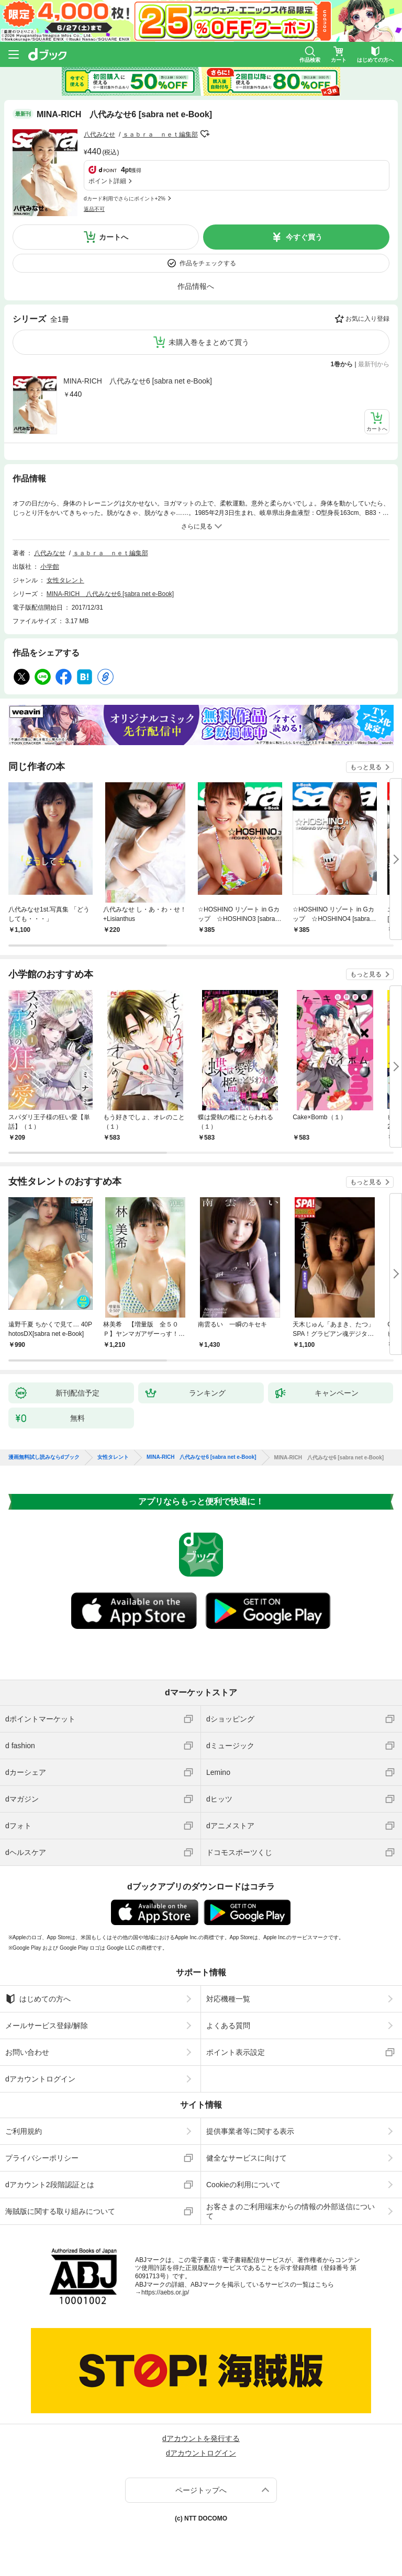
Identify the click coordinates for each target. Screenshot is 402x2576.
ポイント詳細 (107, 181)
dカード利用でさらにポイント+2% (124, 198)
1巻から (342, 364)
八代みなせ (99, 134)
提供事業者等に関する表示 (250, 2131)
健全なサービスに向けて (246, 2158)
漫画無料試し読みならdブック (44, 1457)
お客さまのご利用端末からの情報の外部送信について (290, 2211)
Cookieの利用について (243, 2184)
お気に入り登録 (367, 318)
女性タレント (65, 580)
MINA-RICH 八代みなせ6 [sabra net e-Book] (137, 381)
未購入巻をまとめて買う (209, 342)
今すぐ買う (304, 237)
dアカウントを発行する (201, 2438)
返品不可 (94, 209)
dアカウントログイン (40, 2079)
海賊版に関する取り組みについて (60, 2211)
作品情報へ (195, 286)
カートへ (113, 237)
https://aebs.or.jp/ (165, 2292)
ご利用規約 (23, 2131)
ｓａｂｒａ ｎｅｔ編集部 (160, 134)
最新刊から (373, 364)
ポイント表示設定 (235, 2052)
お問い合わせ (27, 2052)
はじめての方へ (38, 1999)
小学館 (49, 566)
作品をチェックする (208, 263)
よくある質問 (228, 2025)
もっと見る (366, 767)
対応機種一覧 (228, 1999)
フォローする (205, 134)
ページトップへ (201, 2490)
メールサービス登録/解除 (46, 2025)
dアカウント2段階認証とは (49, 2184)
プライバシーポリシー (42, 2158)
